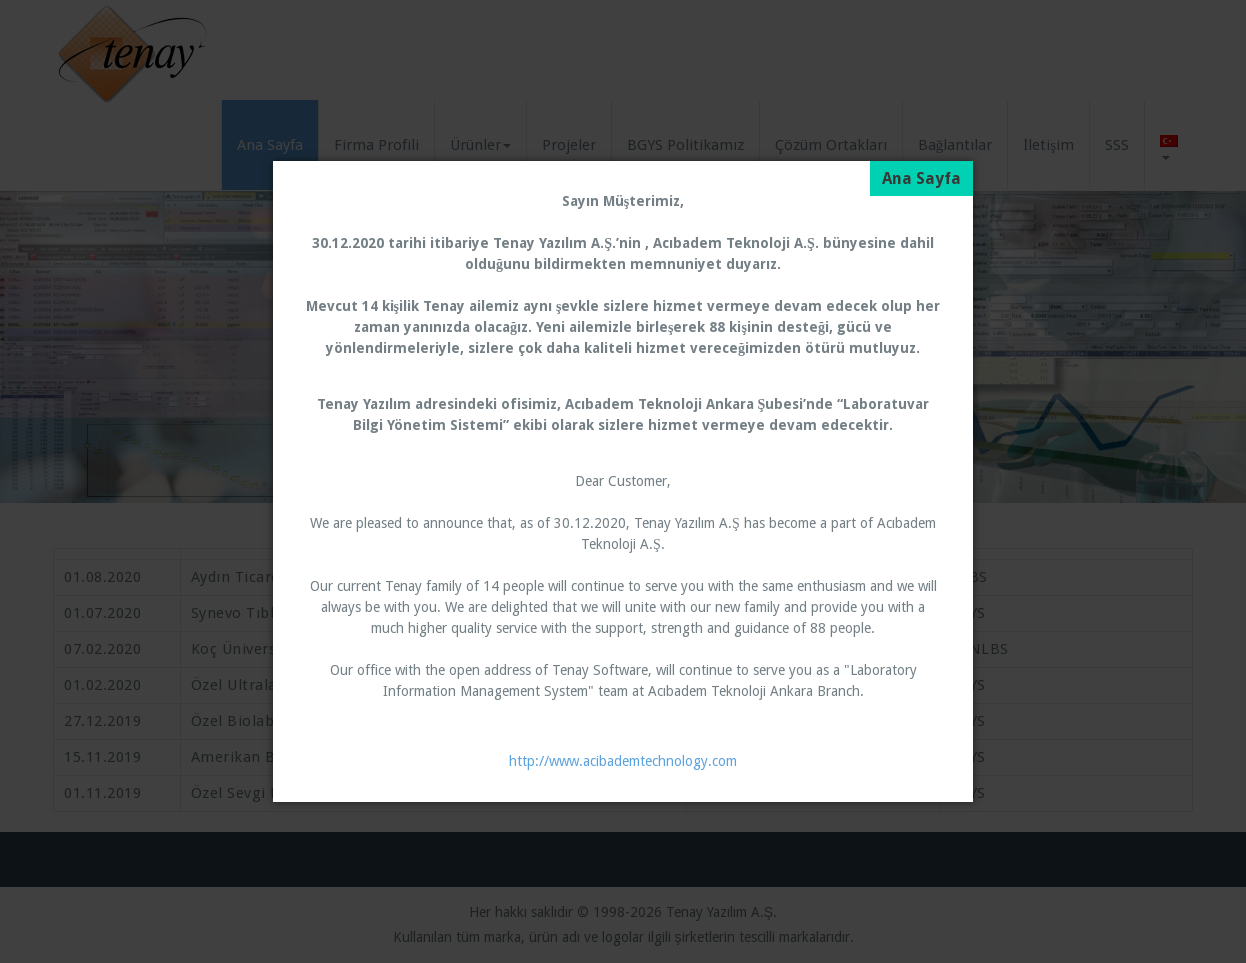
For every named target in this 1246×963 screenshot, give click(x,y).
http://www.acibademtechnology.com (623, 761)
